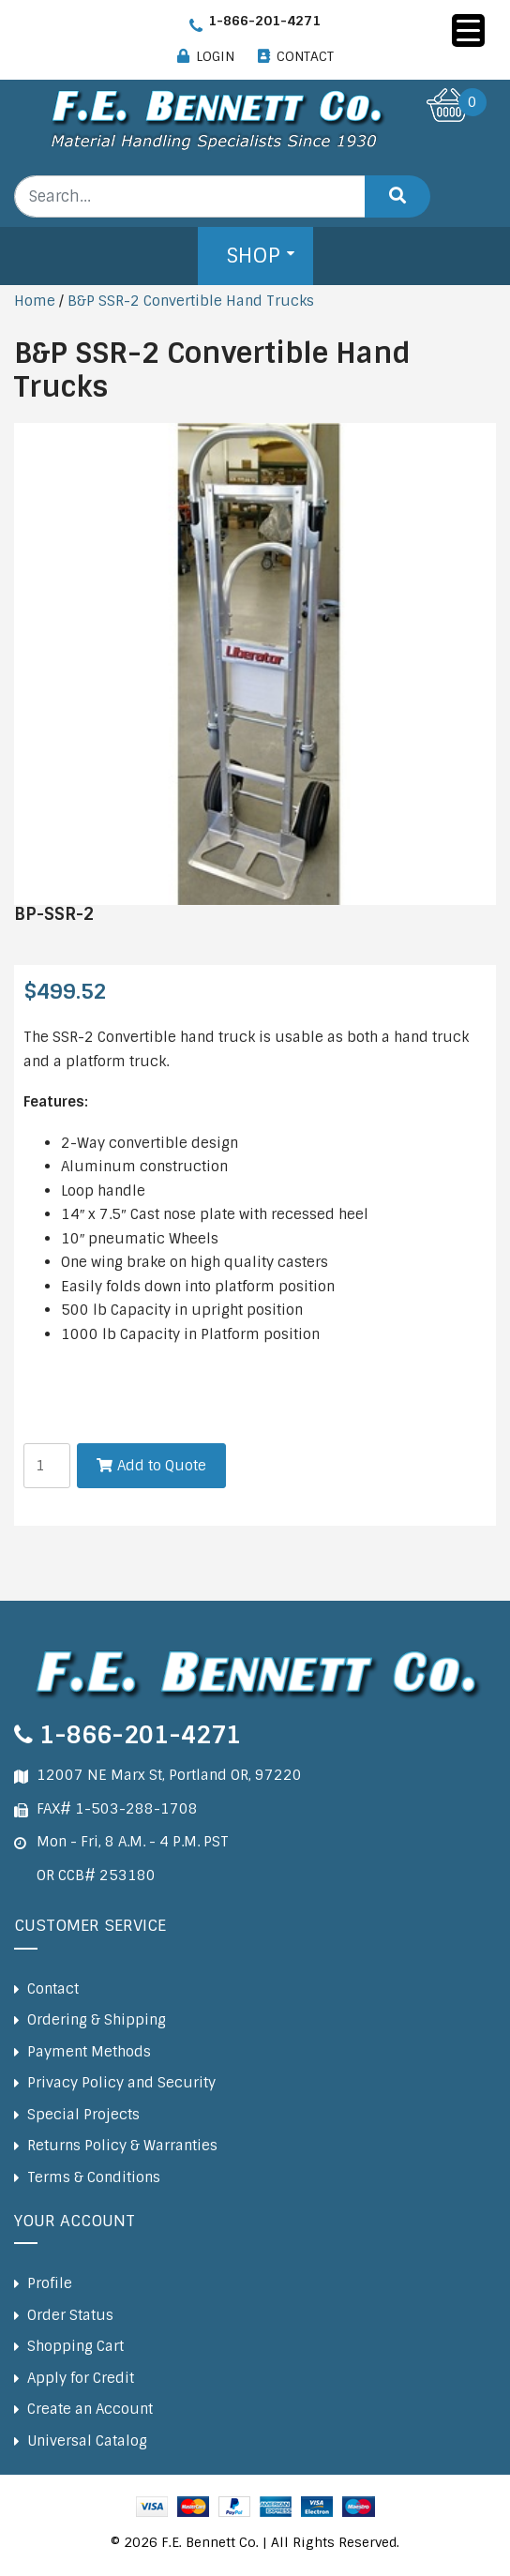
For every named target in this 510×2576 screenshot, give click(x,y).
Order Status (70, 2315)
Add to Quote (161, 1465)
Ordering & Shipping (96, 2020)
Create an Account (90, 2409)
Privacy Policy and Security (121, 2082)
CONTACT (305, 56)
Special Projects (83, 2114)
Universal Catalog (87, 2441)
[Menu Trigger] (468, 30)
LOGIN (215, 56)
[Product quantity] (46, 1465)
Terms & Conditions (93, 2177)
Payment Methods (89, 2051)
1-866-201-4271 (264, 20)
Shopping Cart (75, 2346)
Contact (53, 1989)
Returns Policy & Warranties (122, 2145)
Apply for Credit (80, 2378)
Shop (253, 255)
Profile (49, 2283)
